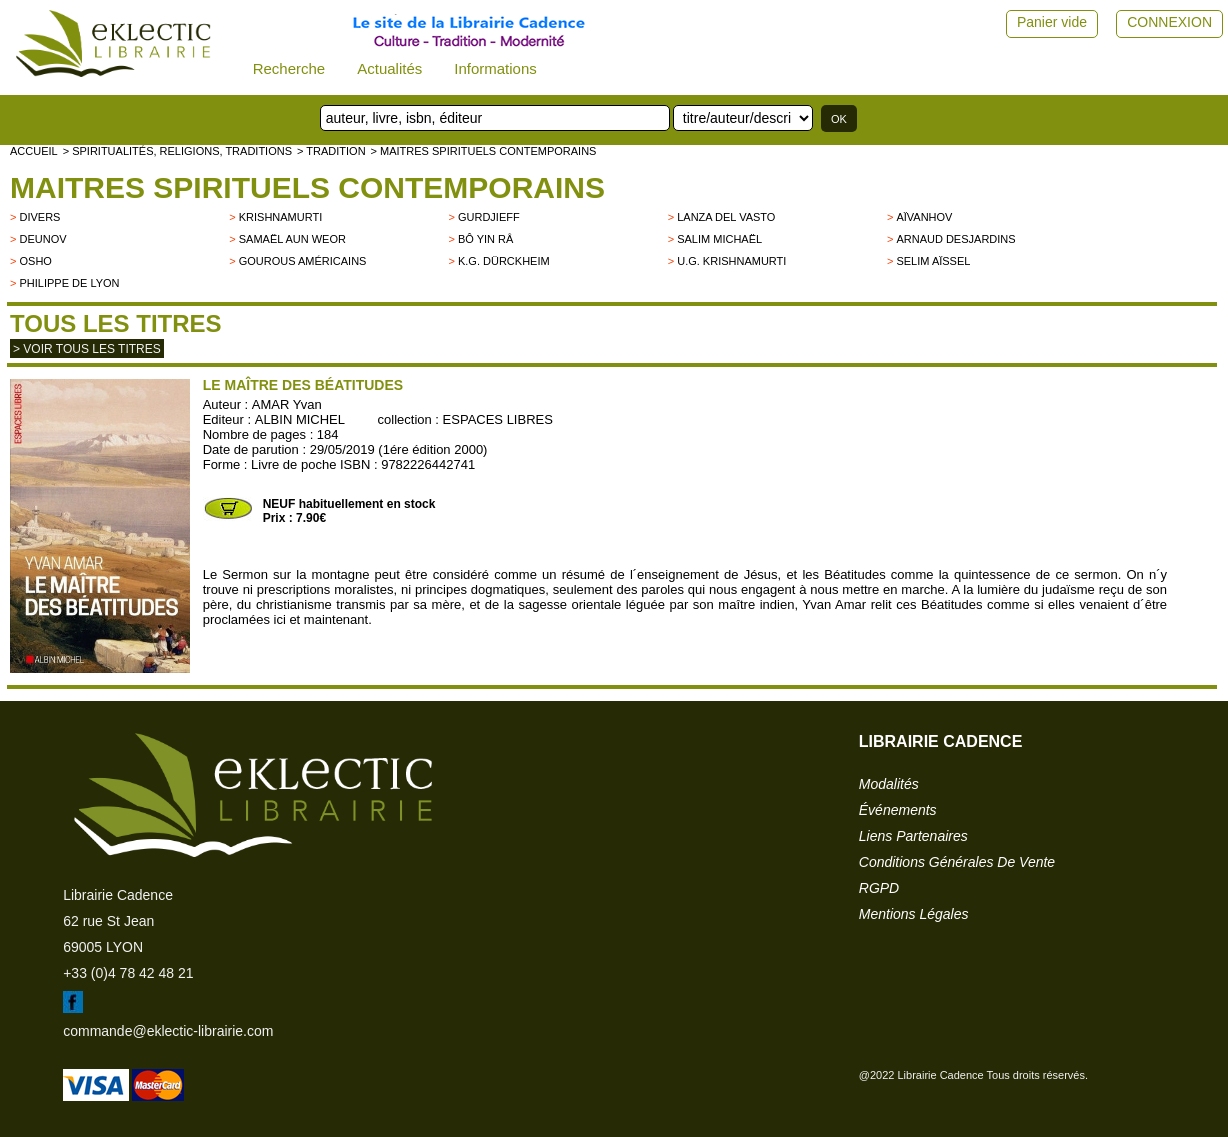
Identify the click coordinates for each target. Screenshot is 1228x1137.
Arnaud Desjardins (955, 239)
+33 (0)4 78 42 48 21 (128, 973)
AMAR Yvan (287, 404)
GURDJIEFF (489, 217)
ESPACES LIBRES (498, 419)
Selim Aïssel (933, 261)
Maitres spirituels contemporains (307, 187)
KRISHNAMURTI (281, 217)
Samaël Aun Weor (292, 239)
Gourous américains (303, 261)
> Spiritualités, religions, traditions (177, 151)
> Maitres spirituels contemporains (484, 151)
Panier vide (1052, 22)
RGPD (879, 888)
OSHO (35, 261)
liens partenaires (913, 836)
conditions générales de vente (957, 862)
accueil (34, 151)
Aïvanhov (924, 217)
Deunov (42, 239)
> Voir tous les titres (87, 349)
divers (39, 217)
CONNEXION (1169, 22)
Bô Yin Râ (485, 239)
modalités (889, 784)
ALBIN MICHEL (300, 419)
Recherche (289, 68)
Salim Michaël (719, 239)
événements (898, 810)
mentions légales (914, 914)
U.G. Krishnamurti (731, 261)
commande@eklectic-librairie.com (168, 1031)
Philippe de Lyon (69, 283)
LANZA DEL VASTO (726, 217)
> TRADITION (331, 151)
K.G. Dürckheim (504, 261)
